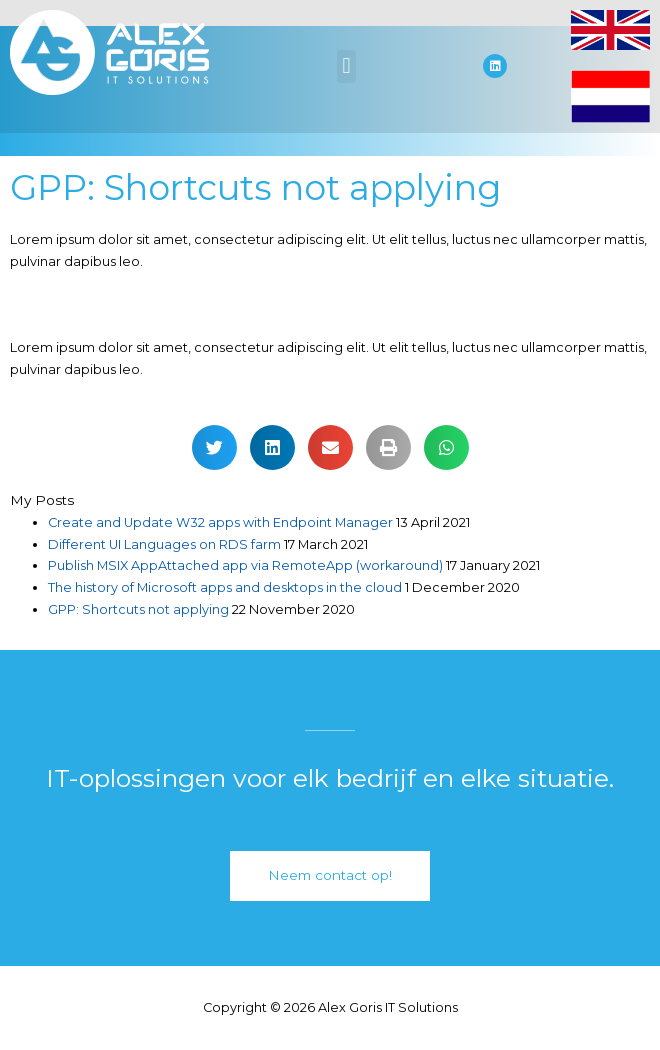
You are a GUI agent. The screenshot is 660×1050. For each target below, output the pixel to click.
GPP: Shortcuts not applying (138, 609)
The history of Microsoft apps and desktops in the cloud (225, 587)
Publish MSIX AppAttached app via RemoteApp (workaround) (245, 565)
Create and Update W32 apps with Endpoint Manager (220, 522)
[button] (346, 66)
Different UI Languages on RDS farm (164, 544)
